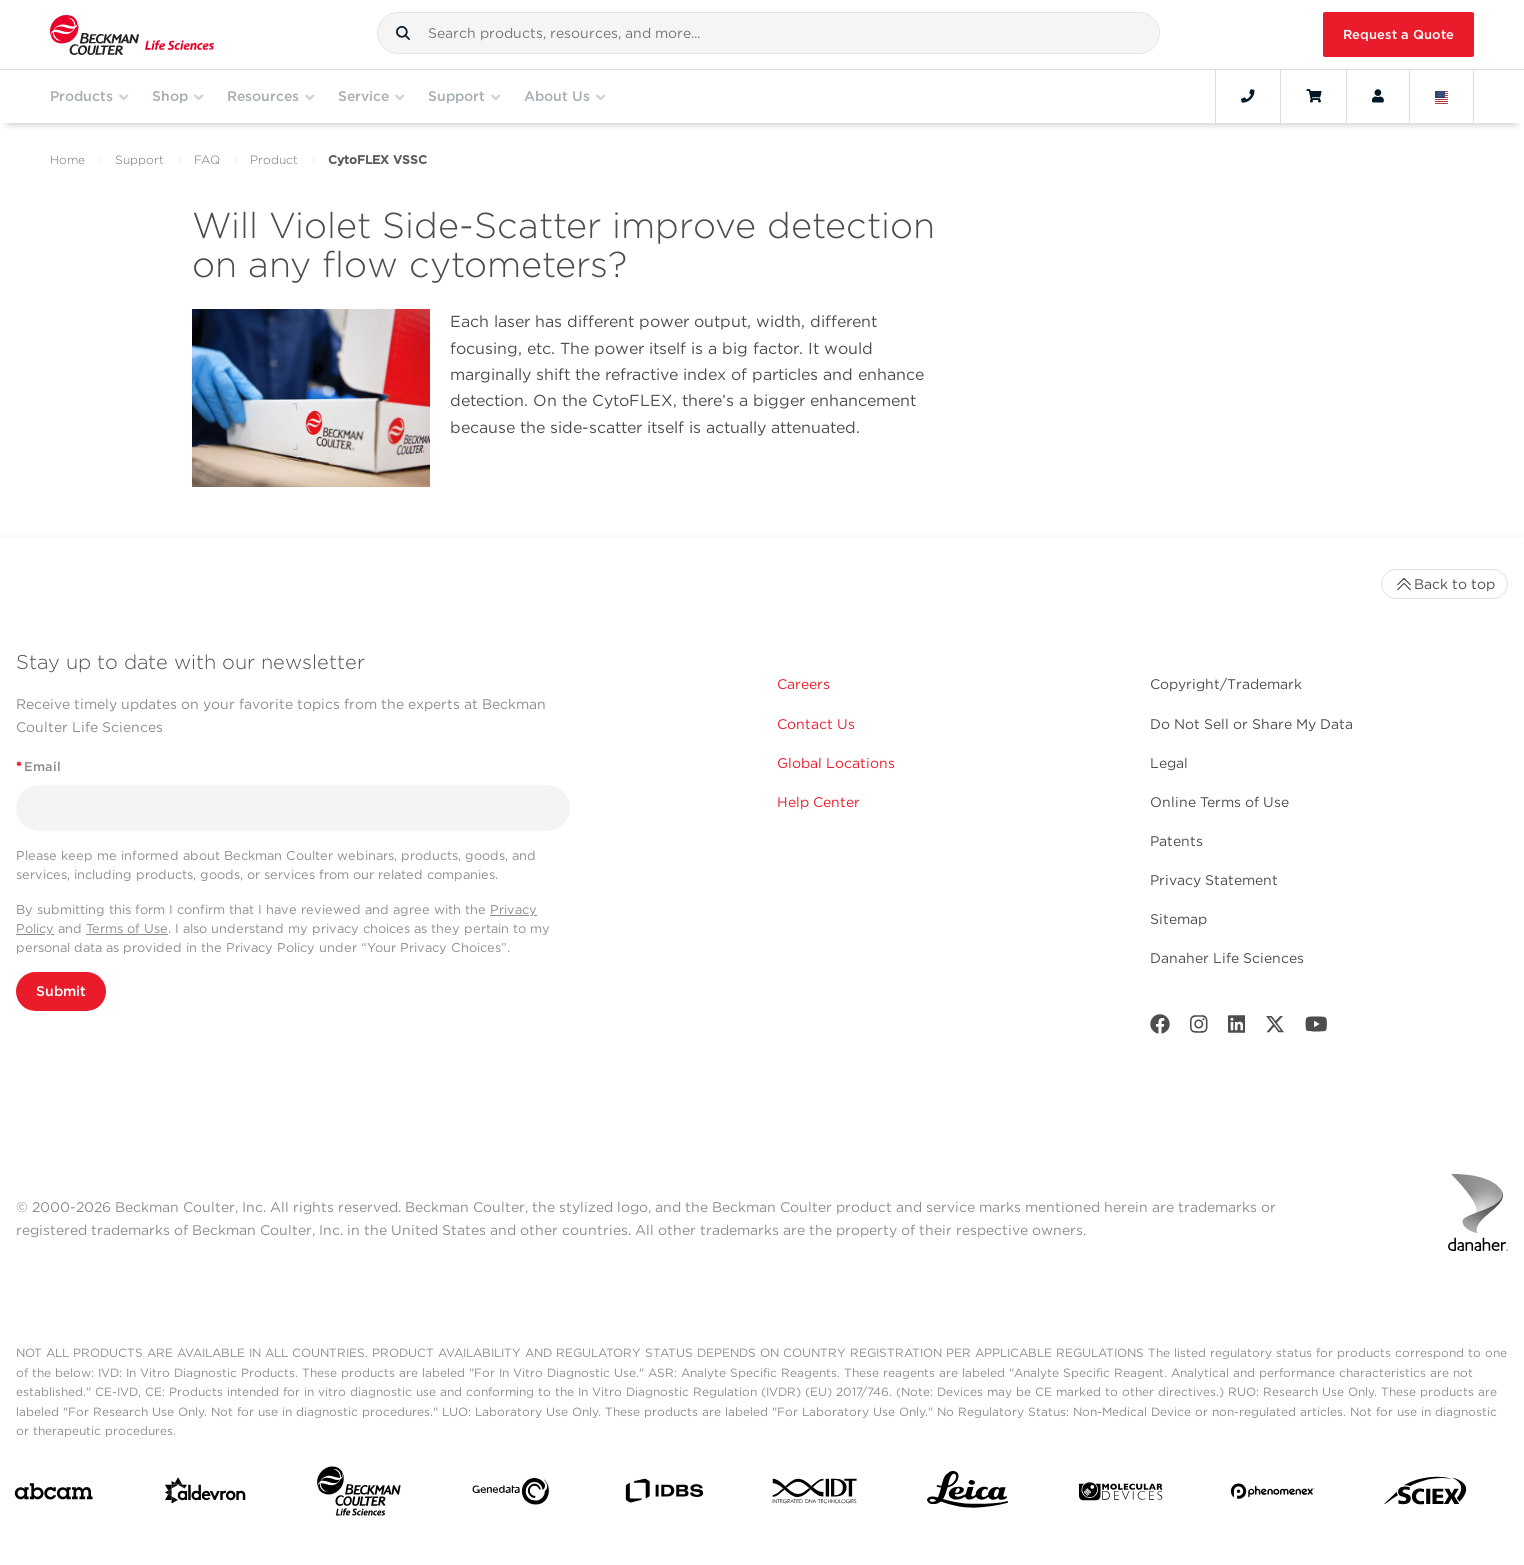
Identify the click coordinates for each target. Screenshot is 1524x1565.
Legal (1169, 763)
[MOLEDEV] (1120, 1495)
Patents (1176, 841)
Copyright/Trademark (1226, 684)
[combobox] (768, 33)
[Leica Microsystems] (967, 1495)
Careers (803, 684)
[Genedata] (510, 1495)
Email (38, 766)
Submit (61, 991)
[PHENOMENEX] (1272, 1495)
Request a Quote (1398, 34)
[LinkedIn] (1237, 1028)
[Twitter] (1275, 1028)
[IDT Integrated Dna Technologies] (815, 1495)
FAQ (207, 159)
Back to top (1444, 584)
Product (274, 159)
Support (139, 159)
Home (67, 159)
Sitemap (1178, 919)
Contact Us (816, 724)
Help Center (818, 802)
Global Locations (836, 763)
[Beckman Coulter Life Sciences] (358, 1495)
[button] (403, 33)
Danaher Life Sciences (1227, 958)
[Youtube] (1316, 1028)
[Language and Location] (1442, 96)
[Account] (1378, 96)
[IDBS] (663, 1495)
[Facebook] (1160, 1028)
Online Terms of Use (1219, 802)
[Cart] (1313, 96)
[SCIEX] (1425, 1495)
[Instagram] (1199, 1028)
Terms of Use (127, 928)
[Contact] (1248, 96)
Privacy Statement (1214, 880)
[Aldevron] (205, 1495)
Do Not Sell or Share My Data (1251, 724)
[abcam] (53, 1495)
